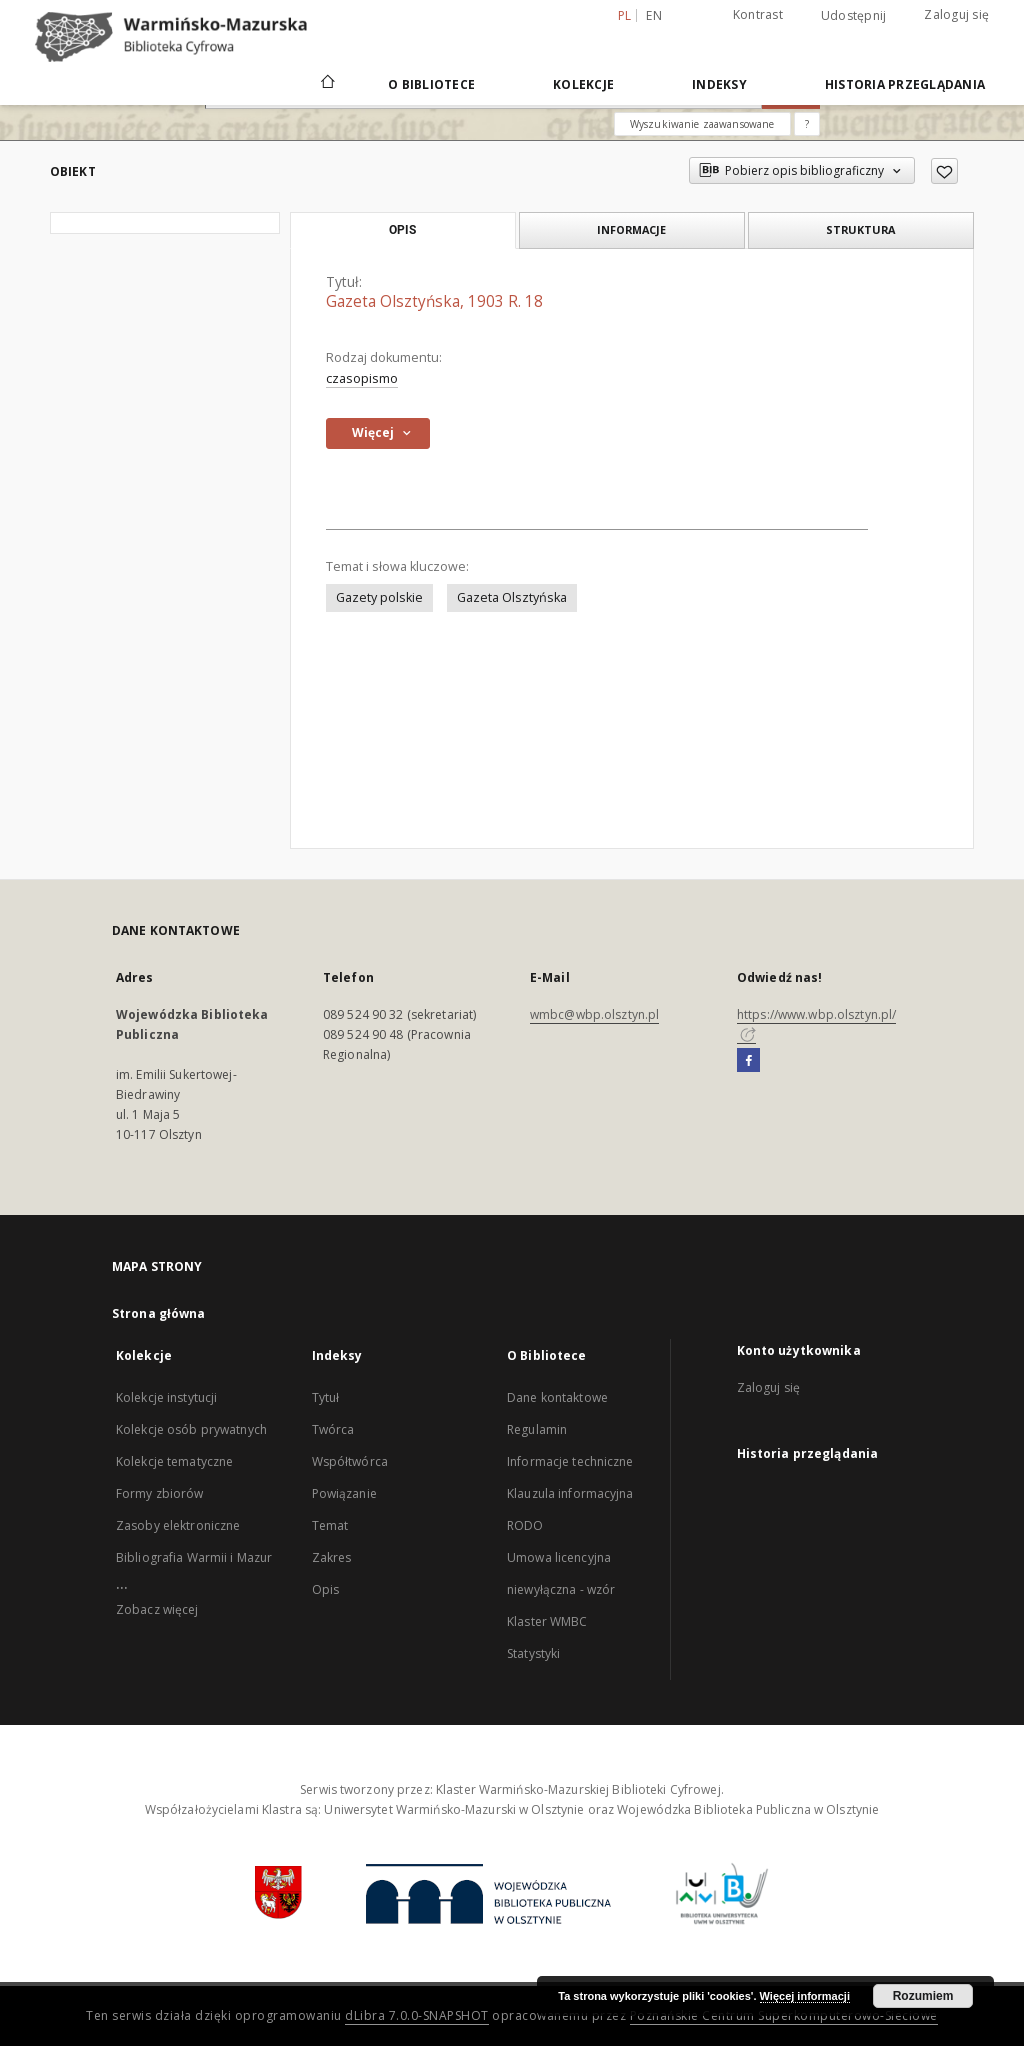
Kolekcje (583, 84)
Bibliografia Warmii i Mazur (194, 1557)
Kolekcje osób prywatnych (191, 1429)
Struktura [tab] (860, 229)
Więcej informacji (805, 1996)
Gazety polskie (379, 597)
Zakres (332, 1557)
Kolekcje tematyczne (174, 1461)
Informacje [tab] (631, 229)
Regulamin (537, 1429)
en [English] (654, 15)
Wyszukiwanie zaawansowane (702, 124)
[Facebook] (748, 1061)
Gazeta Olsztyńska (512, 597)
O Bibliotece (431, 84)
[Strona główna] (326, 84)
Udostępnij (854, 16)
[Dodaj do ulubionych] (944, 171)
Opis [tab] (402, 230)
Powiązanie (344, 1493)
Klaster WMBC (547, 1621)
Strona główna (159, 1313)
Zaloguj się (956, 14)
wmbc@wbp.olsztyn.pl (594, 1014)
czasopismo (362, 378)
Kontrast (758, 14)
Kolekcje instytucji (166, 1397)
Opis (325, 1589)
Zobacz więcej (157, 1609)
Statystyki (533, 1653)
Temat (330, 1525)
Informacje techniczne (570, 1461)
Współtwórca (350, 1461)
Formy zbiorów (160, 1493)
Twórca (333, 1429)
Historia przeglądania (905, 84)
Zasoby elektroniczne (178, 1525)
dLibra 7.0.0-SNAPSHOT (417, 2015)
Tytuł (326, 1397)
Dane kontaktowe (557, 1397)
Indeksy (719, 84)
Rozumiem (923, 1996)
